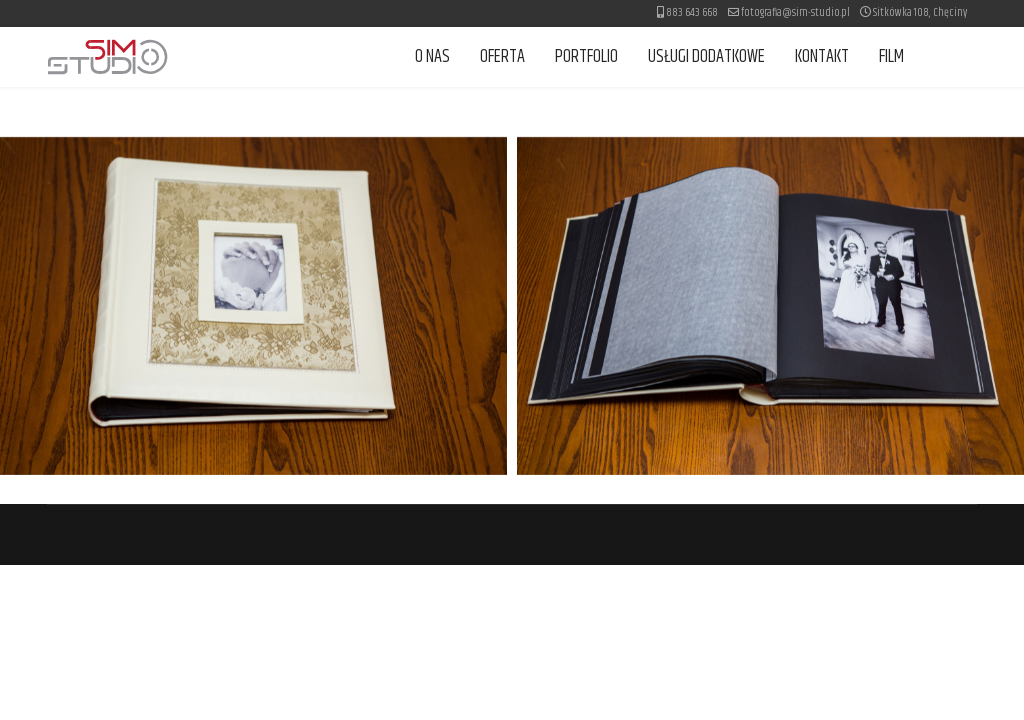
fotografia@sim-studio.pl (795, 12)
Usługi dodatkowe (706, 57)
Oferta (502, 57)
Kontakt (822, 57)
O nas (432, 57)
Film (891, 57)
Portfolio (586, 57)
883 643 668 (692, 12)
